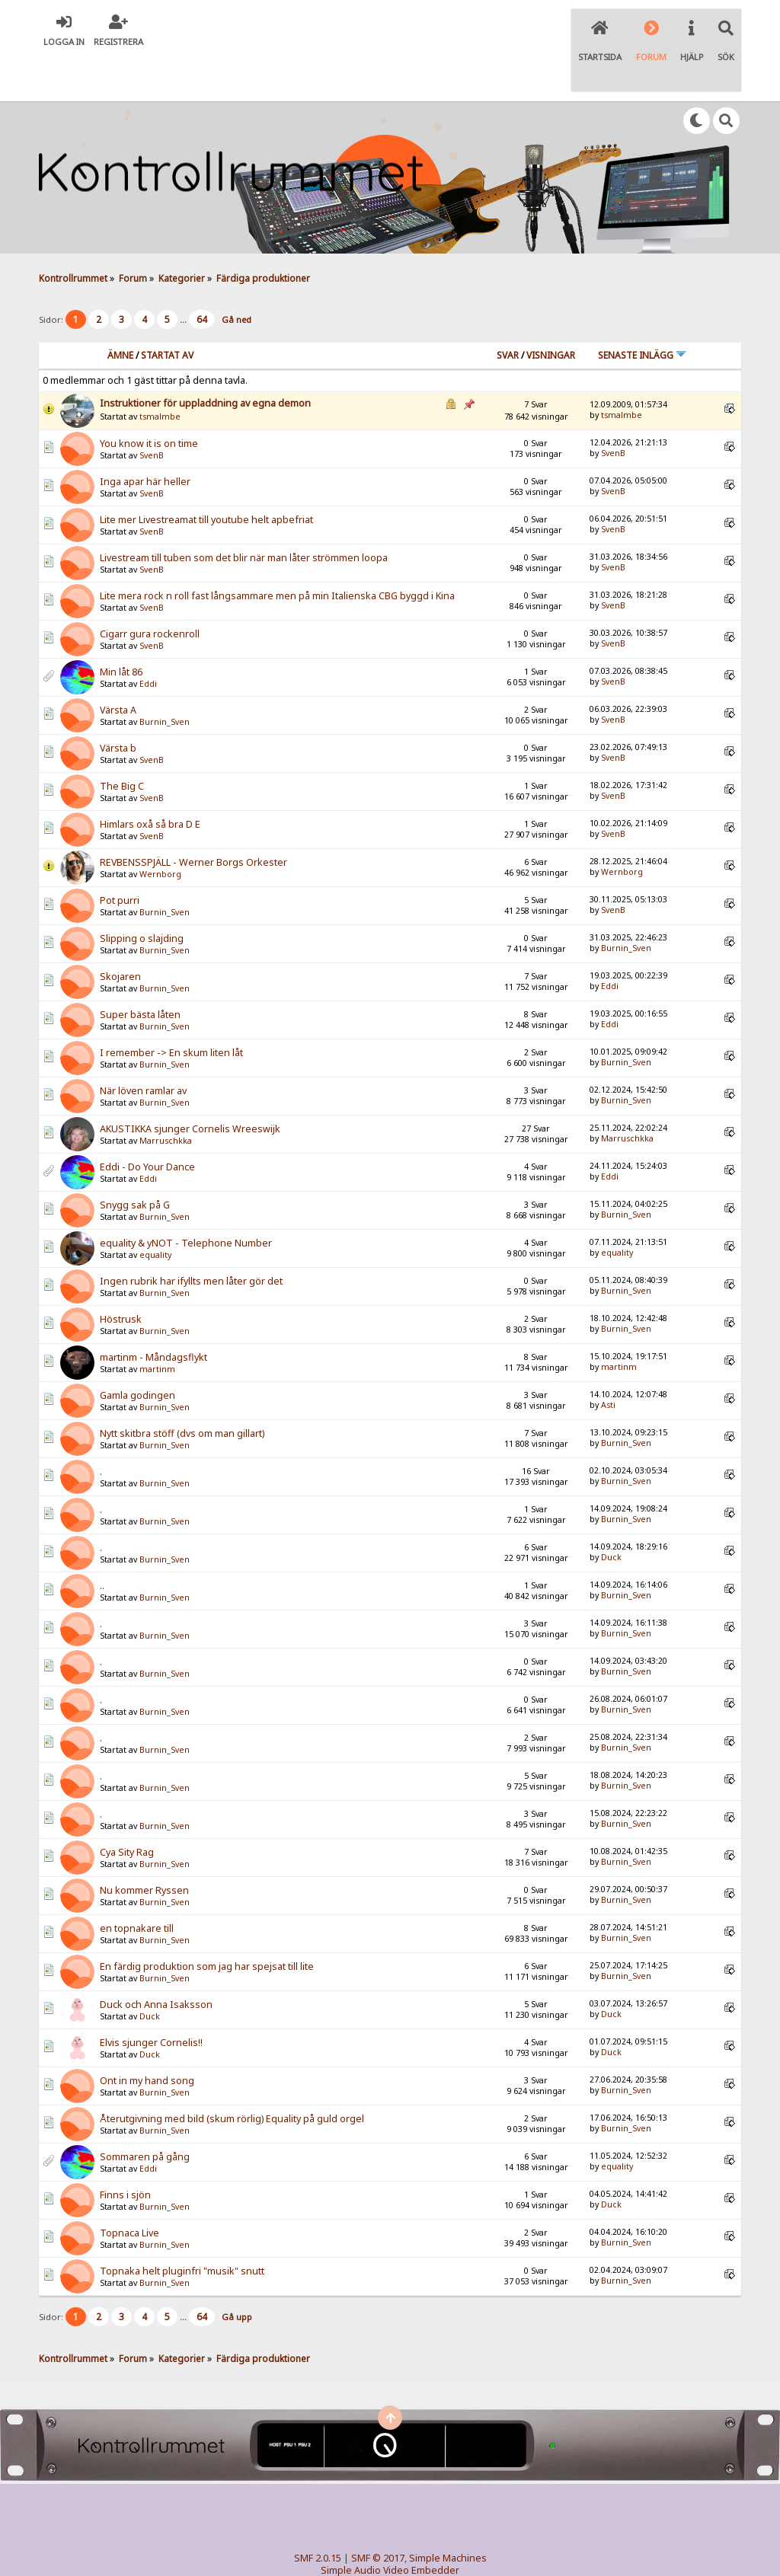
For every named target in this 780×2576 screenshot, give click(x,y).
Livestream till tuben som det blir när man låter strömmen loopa (244, 513)
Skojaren (120, 932)
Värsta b (118, 703)
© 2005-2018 (414, 2538)
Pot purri (119, 856)
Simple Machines (448, 2513)
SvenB (151, 411)
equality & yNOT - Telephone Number (186, 1198)
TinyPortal (360, 2538)
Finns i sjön (125, 2150)
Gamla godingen (137, 1351)
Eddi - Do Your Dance (147, 1122)
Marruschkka (165, 1096)
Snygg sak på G (135, 1160)
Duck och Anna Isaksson (156, 1960)
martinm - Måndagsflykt (153, 1313)
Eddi (148, 639)
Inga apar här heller (145, 437)
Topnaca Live (129, 2188)
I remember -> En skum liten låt (171, 1008)
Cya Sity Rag (127, 1808)
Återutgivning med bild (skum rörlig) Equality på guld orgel (232, 2074)
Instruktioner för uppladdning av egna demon (205, 359)
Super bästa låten (140, 970)
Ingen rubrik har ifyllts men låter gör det (191, 1237)
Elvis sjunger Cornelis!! (151, 1998)
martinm (157, 1325)
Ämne (120, 311)
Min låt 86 (121, 627)
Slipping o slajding (142, 894)
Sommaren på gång (145, 2112)
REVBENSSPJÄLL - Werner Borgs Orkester (193, 818)
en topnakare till (137, 1884)
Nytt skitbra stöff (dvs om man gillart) (182, 1389)
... (184, 275)
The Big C (122, 742)
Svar (508, 311)
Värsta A (118, 665)
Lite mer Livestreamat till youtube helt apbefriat (206, 475)
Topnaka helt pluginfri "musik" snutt (182, 2226)
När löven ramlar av (143, 1046)
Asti (608, 1360)
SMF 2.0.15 (317, 2513)
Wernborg (160, 830)
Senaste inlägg (642, 311)
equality (155, 1210)
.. (102, 1541)
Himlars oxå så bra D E (150, 780)
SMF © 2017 (377, 2513)
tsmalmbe (160, 372)
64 (202, 275)
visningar (550, 311)
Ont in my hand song (147, 2036)
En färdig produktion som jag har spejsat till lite (207, 1922)
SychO (436, 2550)
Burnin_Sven (164, 677)
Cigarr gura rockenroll (150, 589)
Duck (611, 1513)
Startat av (167, 311)
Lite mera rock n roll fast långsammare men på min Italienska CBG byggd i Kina (277, 551)
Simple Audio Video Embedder (390, 2526)
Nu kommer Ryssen (144, 1846)
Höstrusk (121, 1275)
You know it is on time (149, 399)
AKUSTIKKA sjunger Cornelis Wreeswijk (190, 1084)
